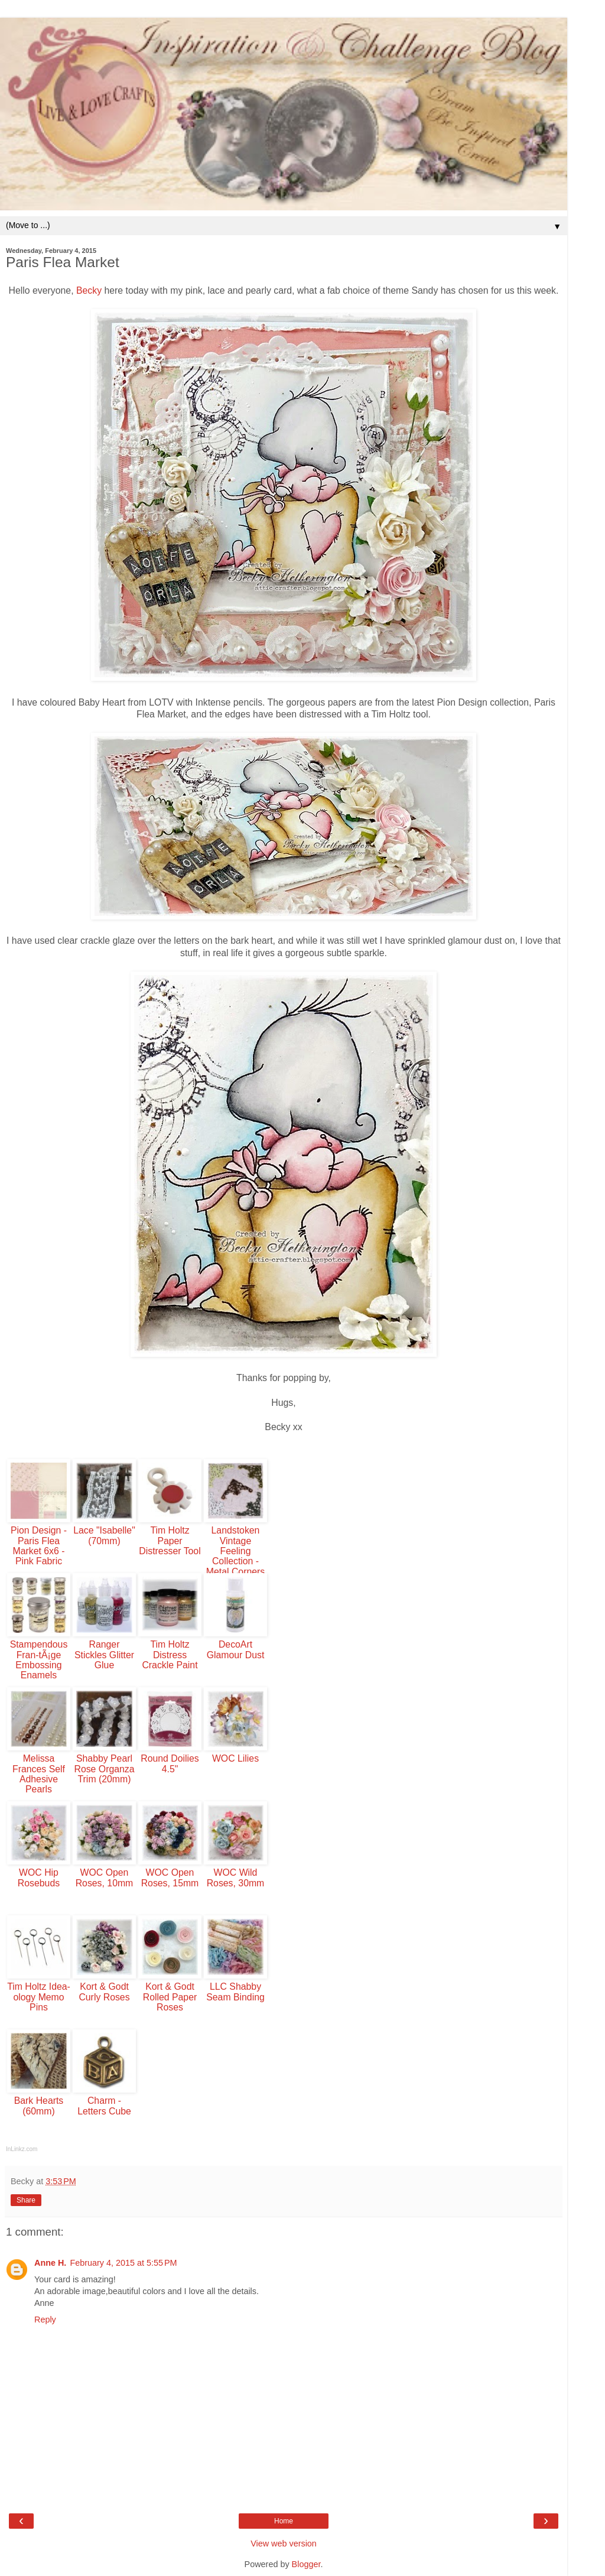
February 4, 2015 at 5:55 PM (123, 2263)
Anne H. (50, 2263)
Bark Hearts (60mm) (39, 2106)
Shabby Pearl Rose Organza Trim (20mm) (104, 1768)
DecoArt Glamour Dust (236, 1649)
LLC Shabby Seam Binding (235, 1991)
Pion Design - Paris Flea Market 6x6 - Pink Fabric (39, 1545)
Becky (89, 290)
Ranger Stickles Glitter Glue (104, 1654)
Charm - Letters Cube (104, 2106)
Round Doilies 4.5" (170, 1763)
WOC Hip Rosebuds (39, 1877)
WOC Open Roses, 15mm (170, 1877)
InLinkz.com (21, 2149)
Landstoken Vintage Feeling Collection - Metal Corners (235, 1551)
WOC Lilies (235, 1758)
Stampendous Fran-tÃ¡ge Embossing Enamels (39, 1659)
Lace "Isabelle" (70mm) (104, 1535)
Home (283, 2521)
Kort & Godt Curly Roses (104, 1991)
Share (26, 2200)
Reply (45, 2319)
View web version (284, 2543)
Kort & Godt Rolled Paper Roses (170, 1996)
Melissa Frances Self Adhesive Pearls (38, 1773)
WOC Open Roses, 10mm (105, 1877)
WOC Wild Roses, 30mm (236, 1877)
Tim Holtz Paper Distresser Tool (169, 1540)
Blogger (306, 2564)
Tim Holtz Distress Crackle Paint (169, 1654)
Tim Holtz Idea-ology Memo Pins (38, 1996)
